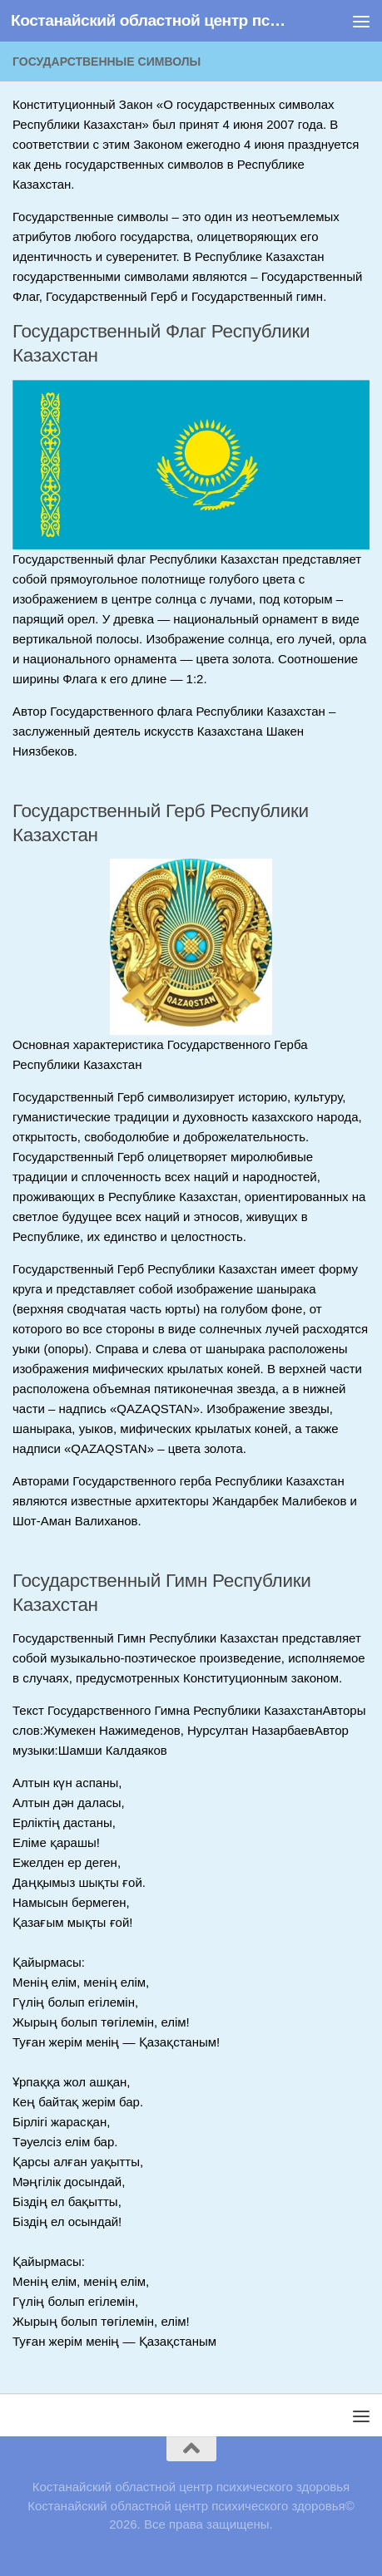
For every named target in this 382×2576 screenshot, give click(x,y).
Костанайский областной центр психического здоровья (148, 20)
